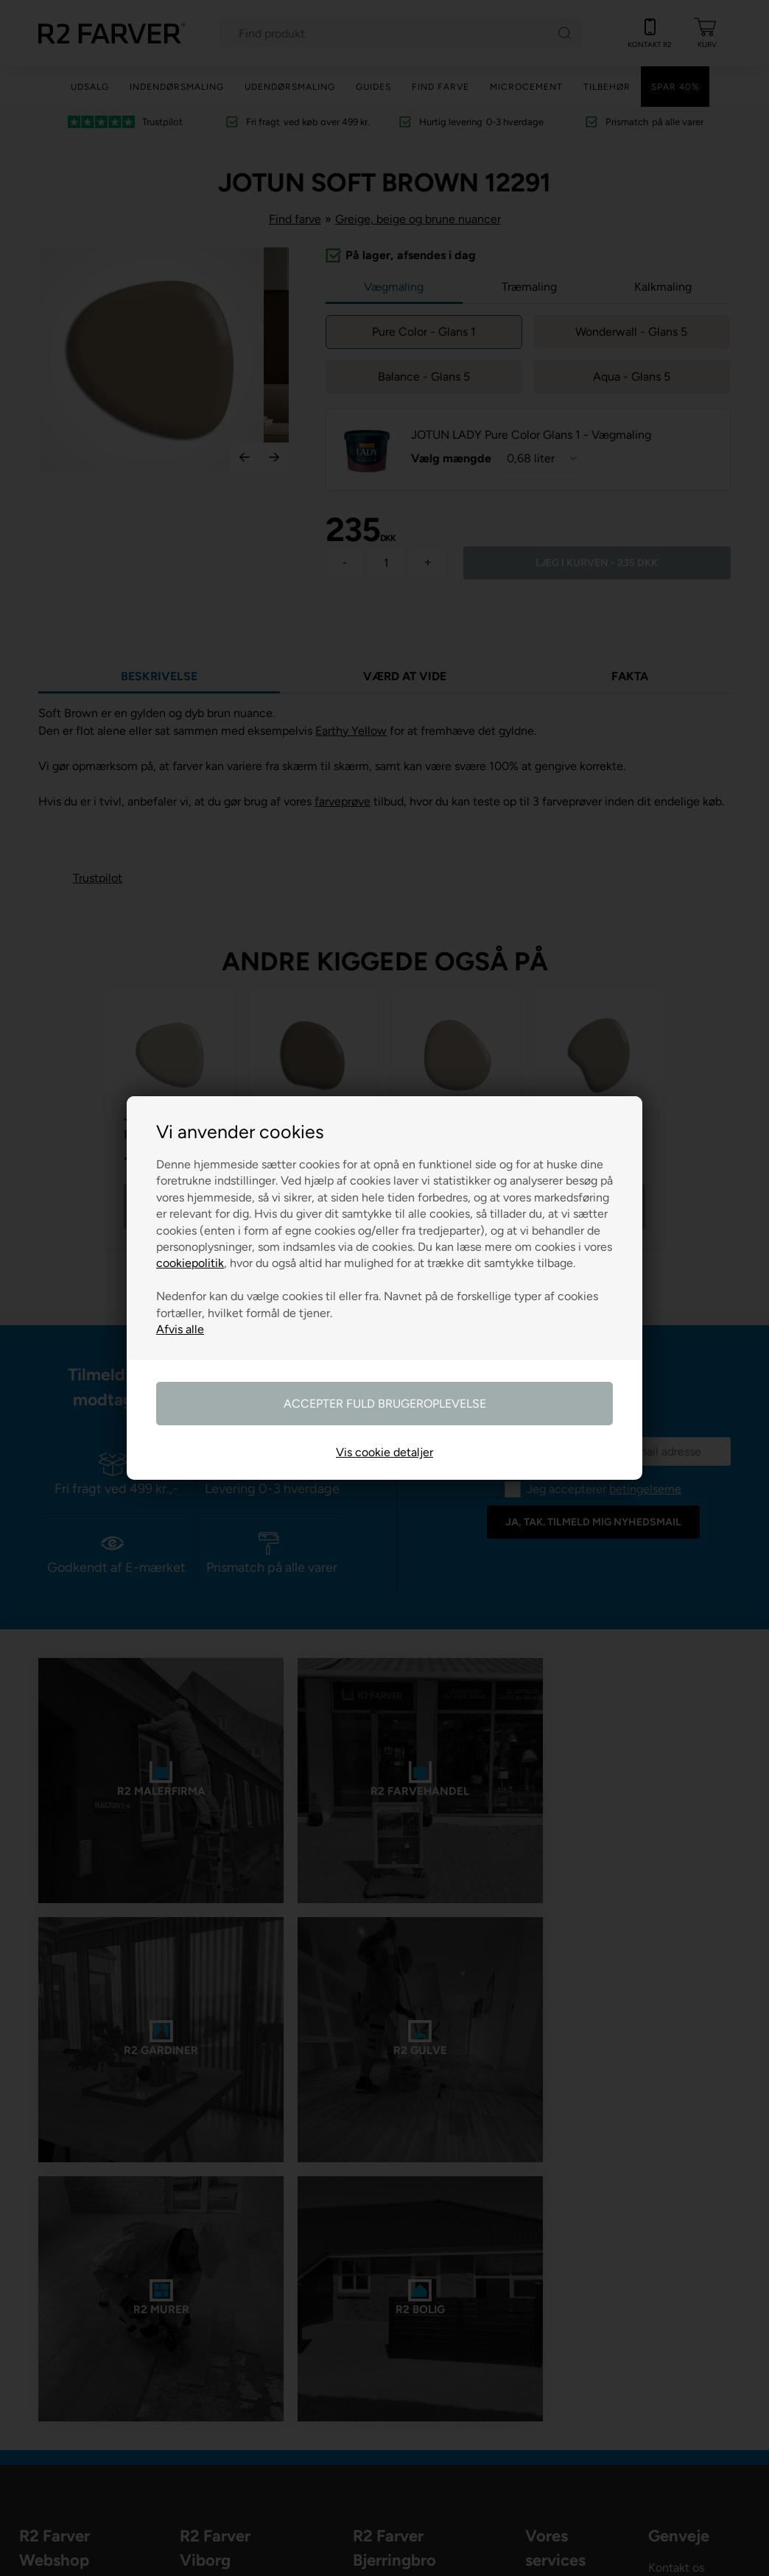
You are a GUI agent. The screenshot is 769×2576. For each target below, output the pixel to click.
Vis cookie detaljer (384, 1452)
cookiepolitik (190, 1263)
